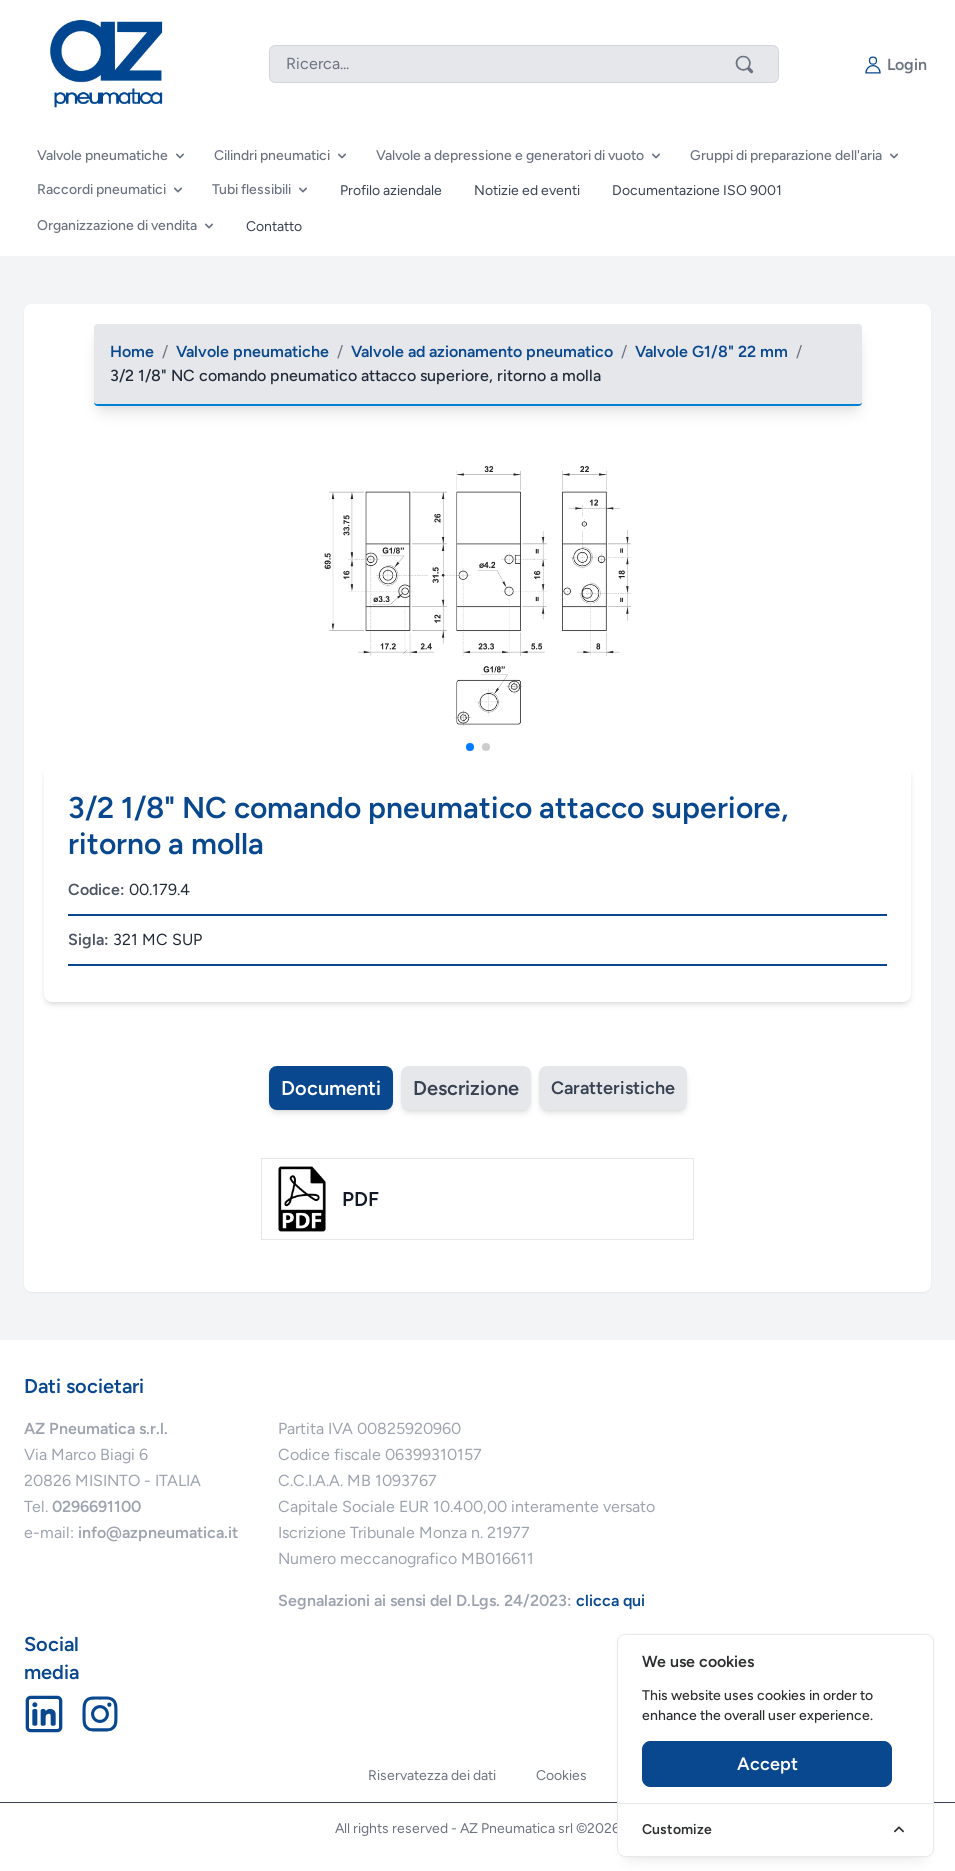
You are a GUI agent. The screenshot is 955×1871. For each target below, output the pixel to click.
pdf (360, 1199)
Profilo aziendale (391, 190)
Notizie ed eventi (527, 190)
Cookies (561, 1775)
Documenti (331, 1088)
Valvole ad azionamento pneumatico (482, 351)
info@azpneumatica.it (158, 1532)
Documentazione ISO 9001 (697, 190)
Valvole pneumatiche (252, 351)
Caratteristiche (613, 1088)
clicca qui (610, 1600)
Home (132, 351)
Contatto (274, 226)
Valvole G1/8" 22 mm (711, 351)
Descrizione (466, 1088)
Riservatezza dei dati (432, 1775)
